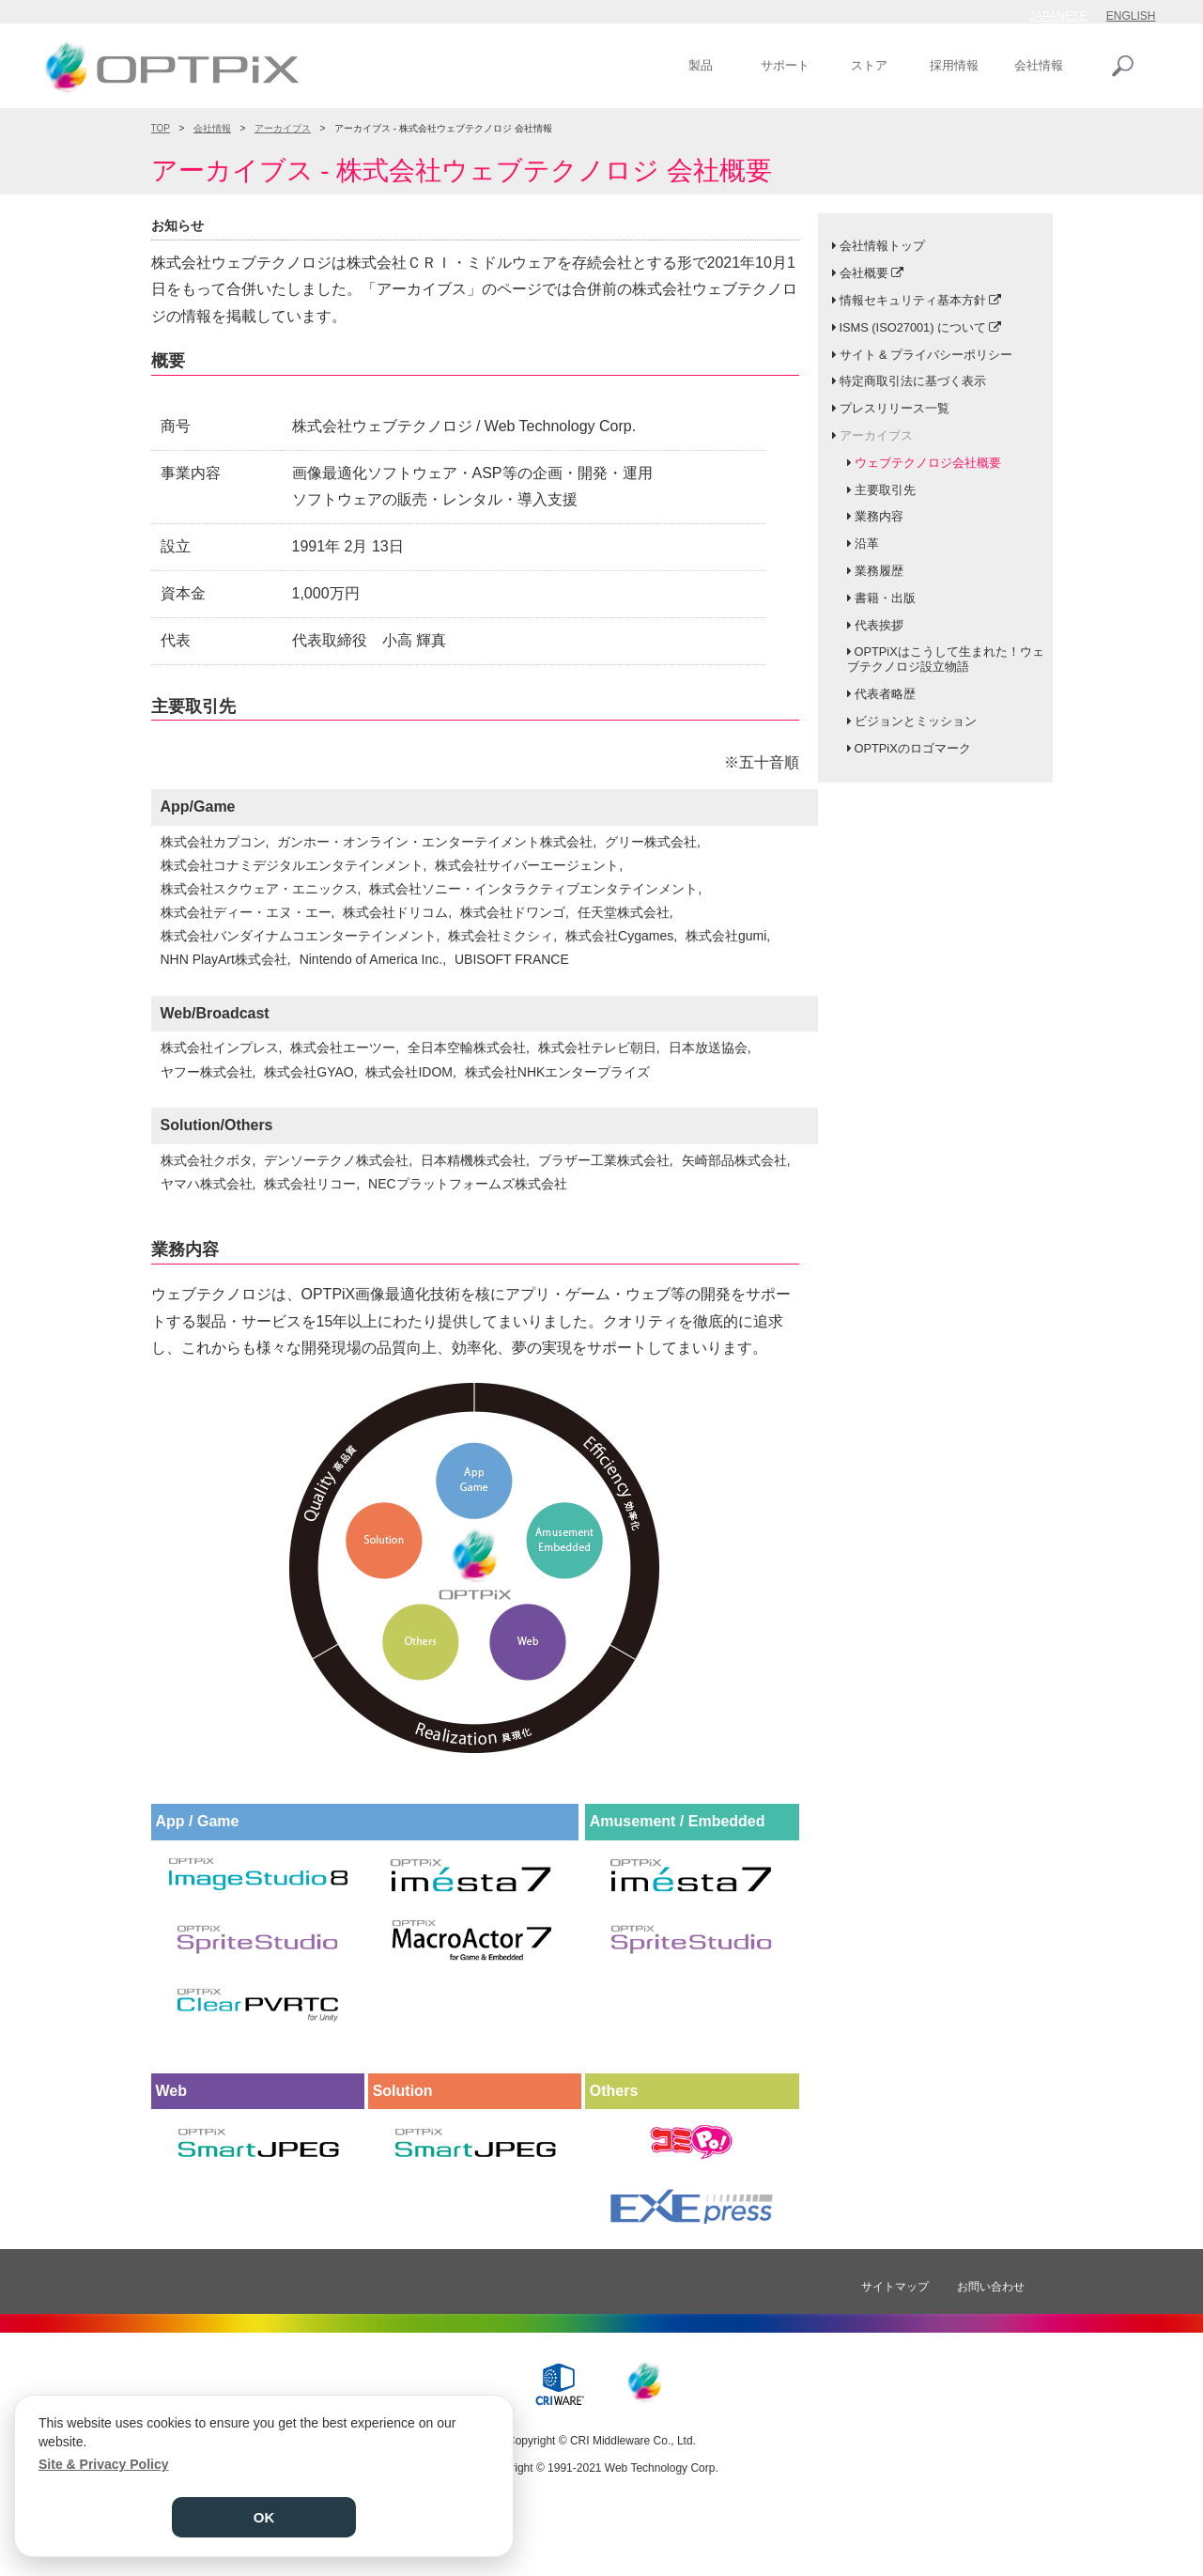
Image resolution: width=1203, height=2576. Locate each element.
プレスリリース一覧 (894, 408)
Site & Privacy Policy (104, 2464)
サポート (785, 65)
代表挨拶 (879, 625)
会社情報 (1038, 65)
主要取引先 (885, 490)
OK (264, 2517)
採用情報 (954, 65)
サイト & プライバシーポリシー (926, 355)
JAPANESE (1058, 16)
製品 (700, 65)
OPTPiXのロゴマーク (913, 748)
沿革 (867, 543)
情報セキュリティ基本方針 (913, 300)
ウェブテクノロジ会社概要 (928, 463)
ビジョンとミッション (916, 721)
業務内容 (879, 516)
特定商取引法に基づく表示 (913, 381)
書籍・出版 (885, 598)
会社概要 (864, 273)
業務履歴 (879, 571)
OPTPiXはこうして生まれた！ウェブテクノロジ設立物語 (945, 659)
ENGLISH (1131, 16)
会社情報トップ (882, 246)
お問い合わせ (991, 2286)
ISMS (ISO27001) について (913, 327)
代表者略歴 (885, 694)
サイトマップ (895, 2286)
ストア (869, 65)
